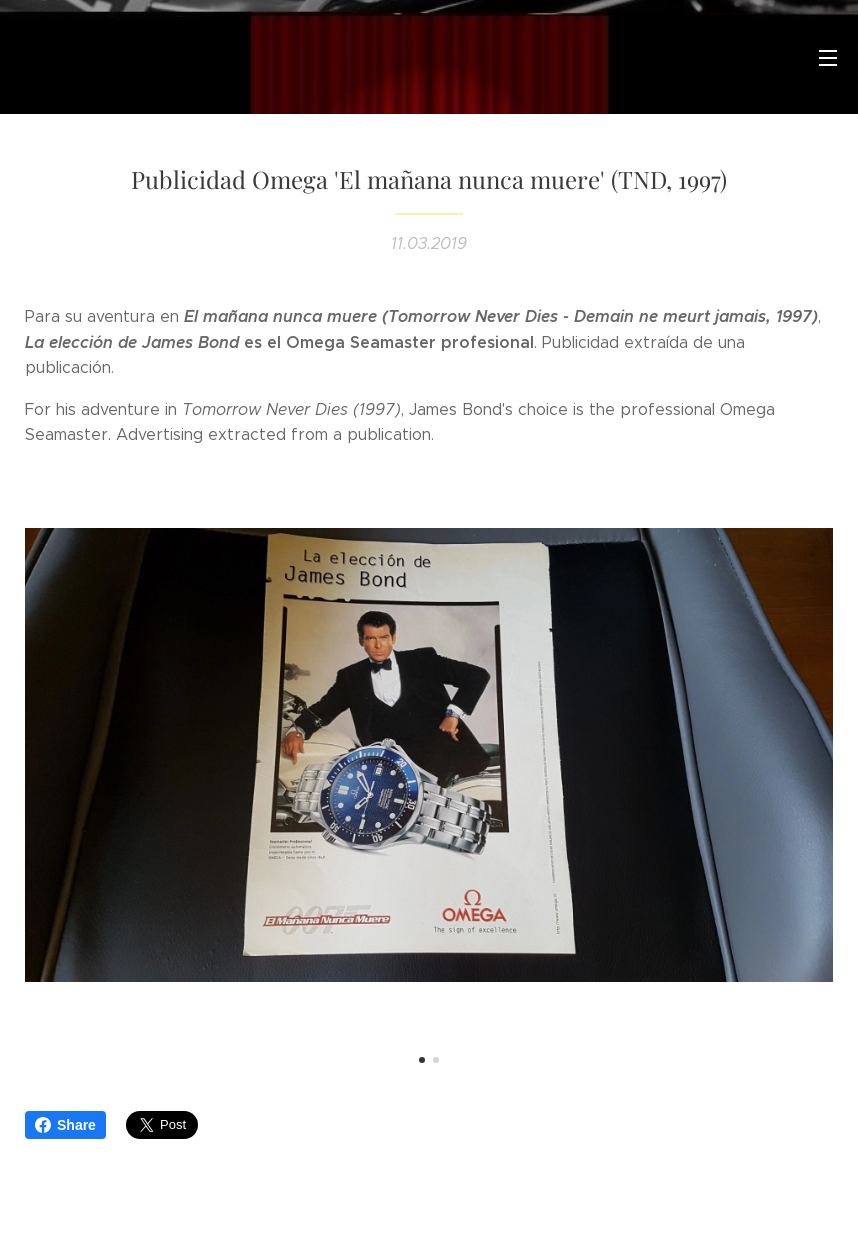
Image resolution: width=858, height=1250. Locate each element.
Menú (828, 58)
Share (65, 1125)
